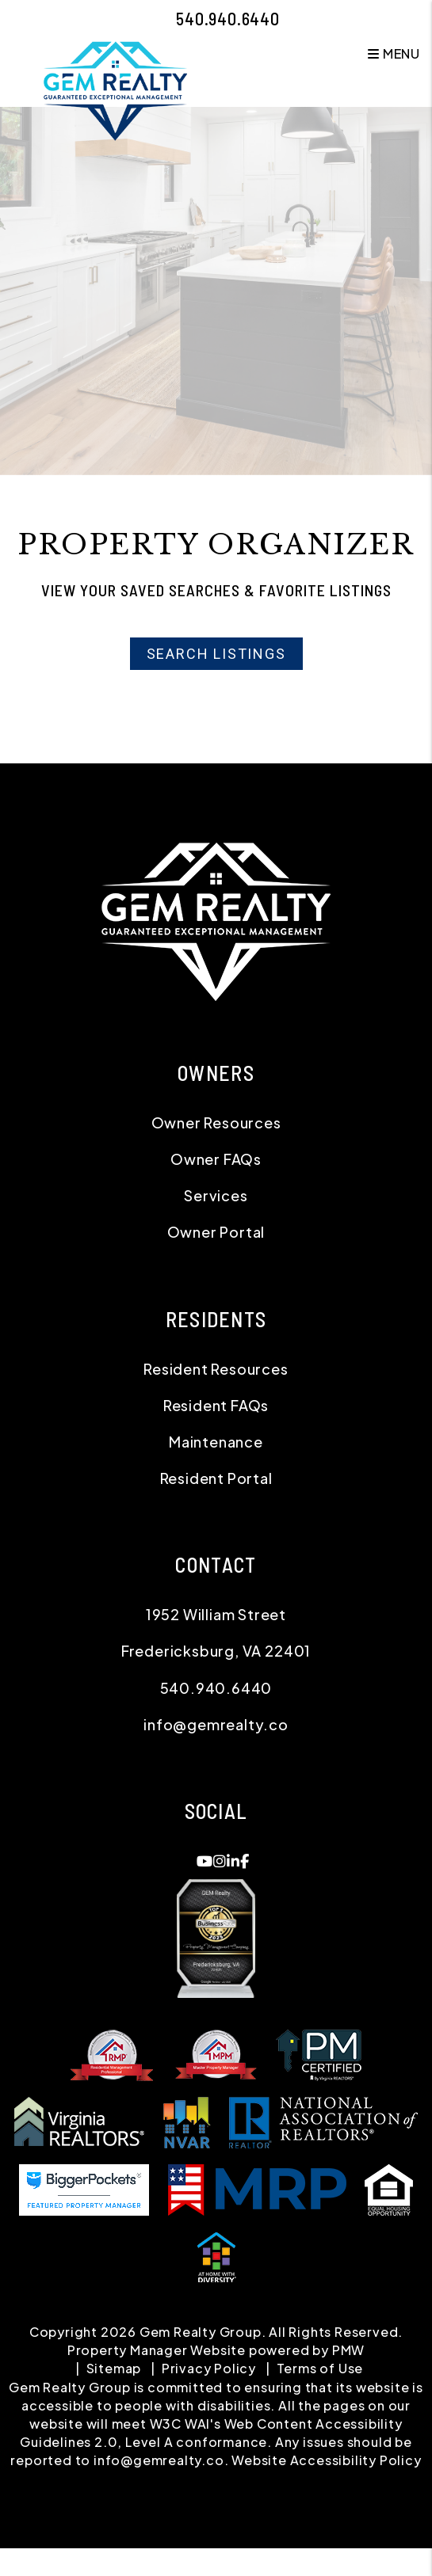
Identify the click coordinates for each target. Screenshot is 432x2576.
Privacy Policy (209, 2368)
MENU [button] (394, 53)
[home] (115, 89)
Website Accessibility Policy (326, 2460)
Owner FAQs (216, 1159)
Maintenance (216, 1442)
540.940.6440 (228, 18)
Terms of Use (320, 2368)
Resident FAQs (216, 1405)
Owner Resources (216, 1122)
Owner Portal (216, 1232)
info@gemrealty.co (216, 1724)
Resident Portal (216, 1478)
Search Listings (216, 653)
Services (215, 1195)
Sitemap (114, 2368)
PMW (348, 2350)
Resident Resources (215, 1369)
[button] (205, 1861)
